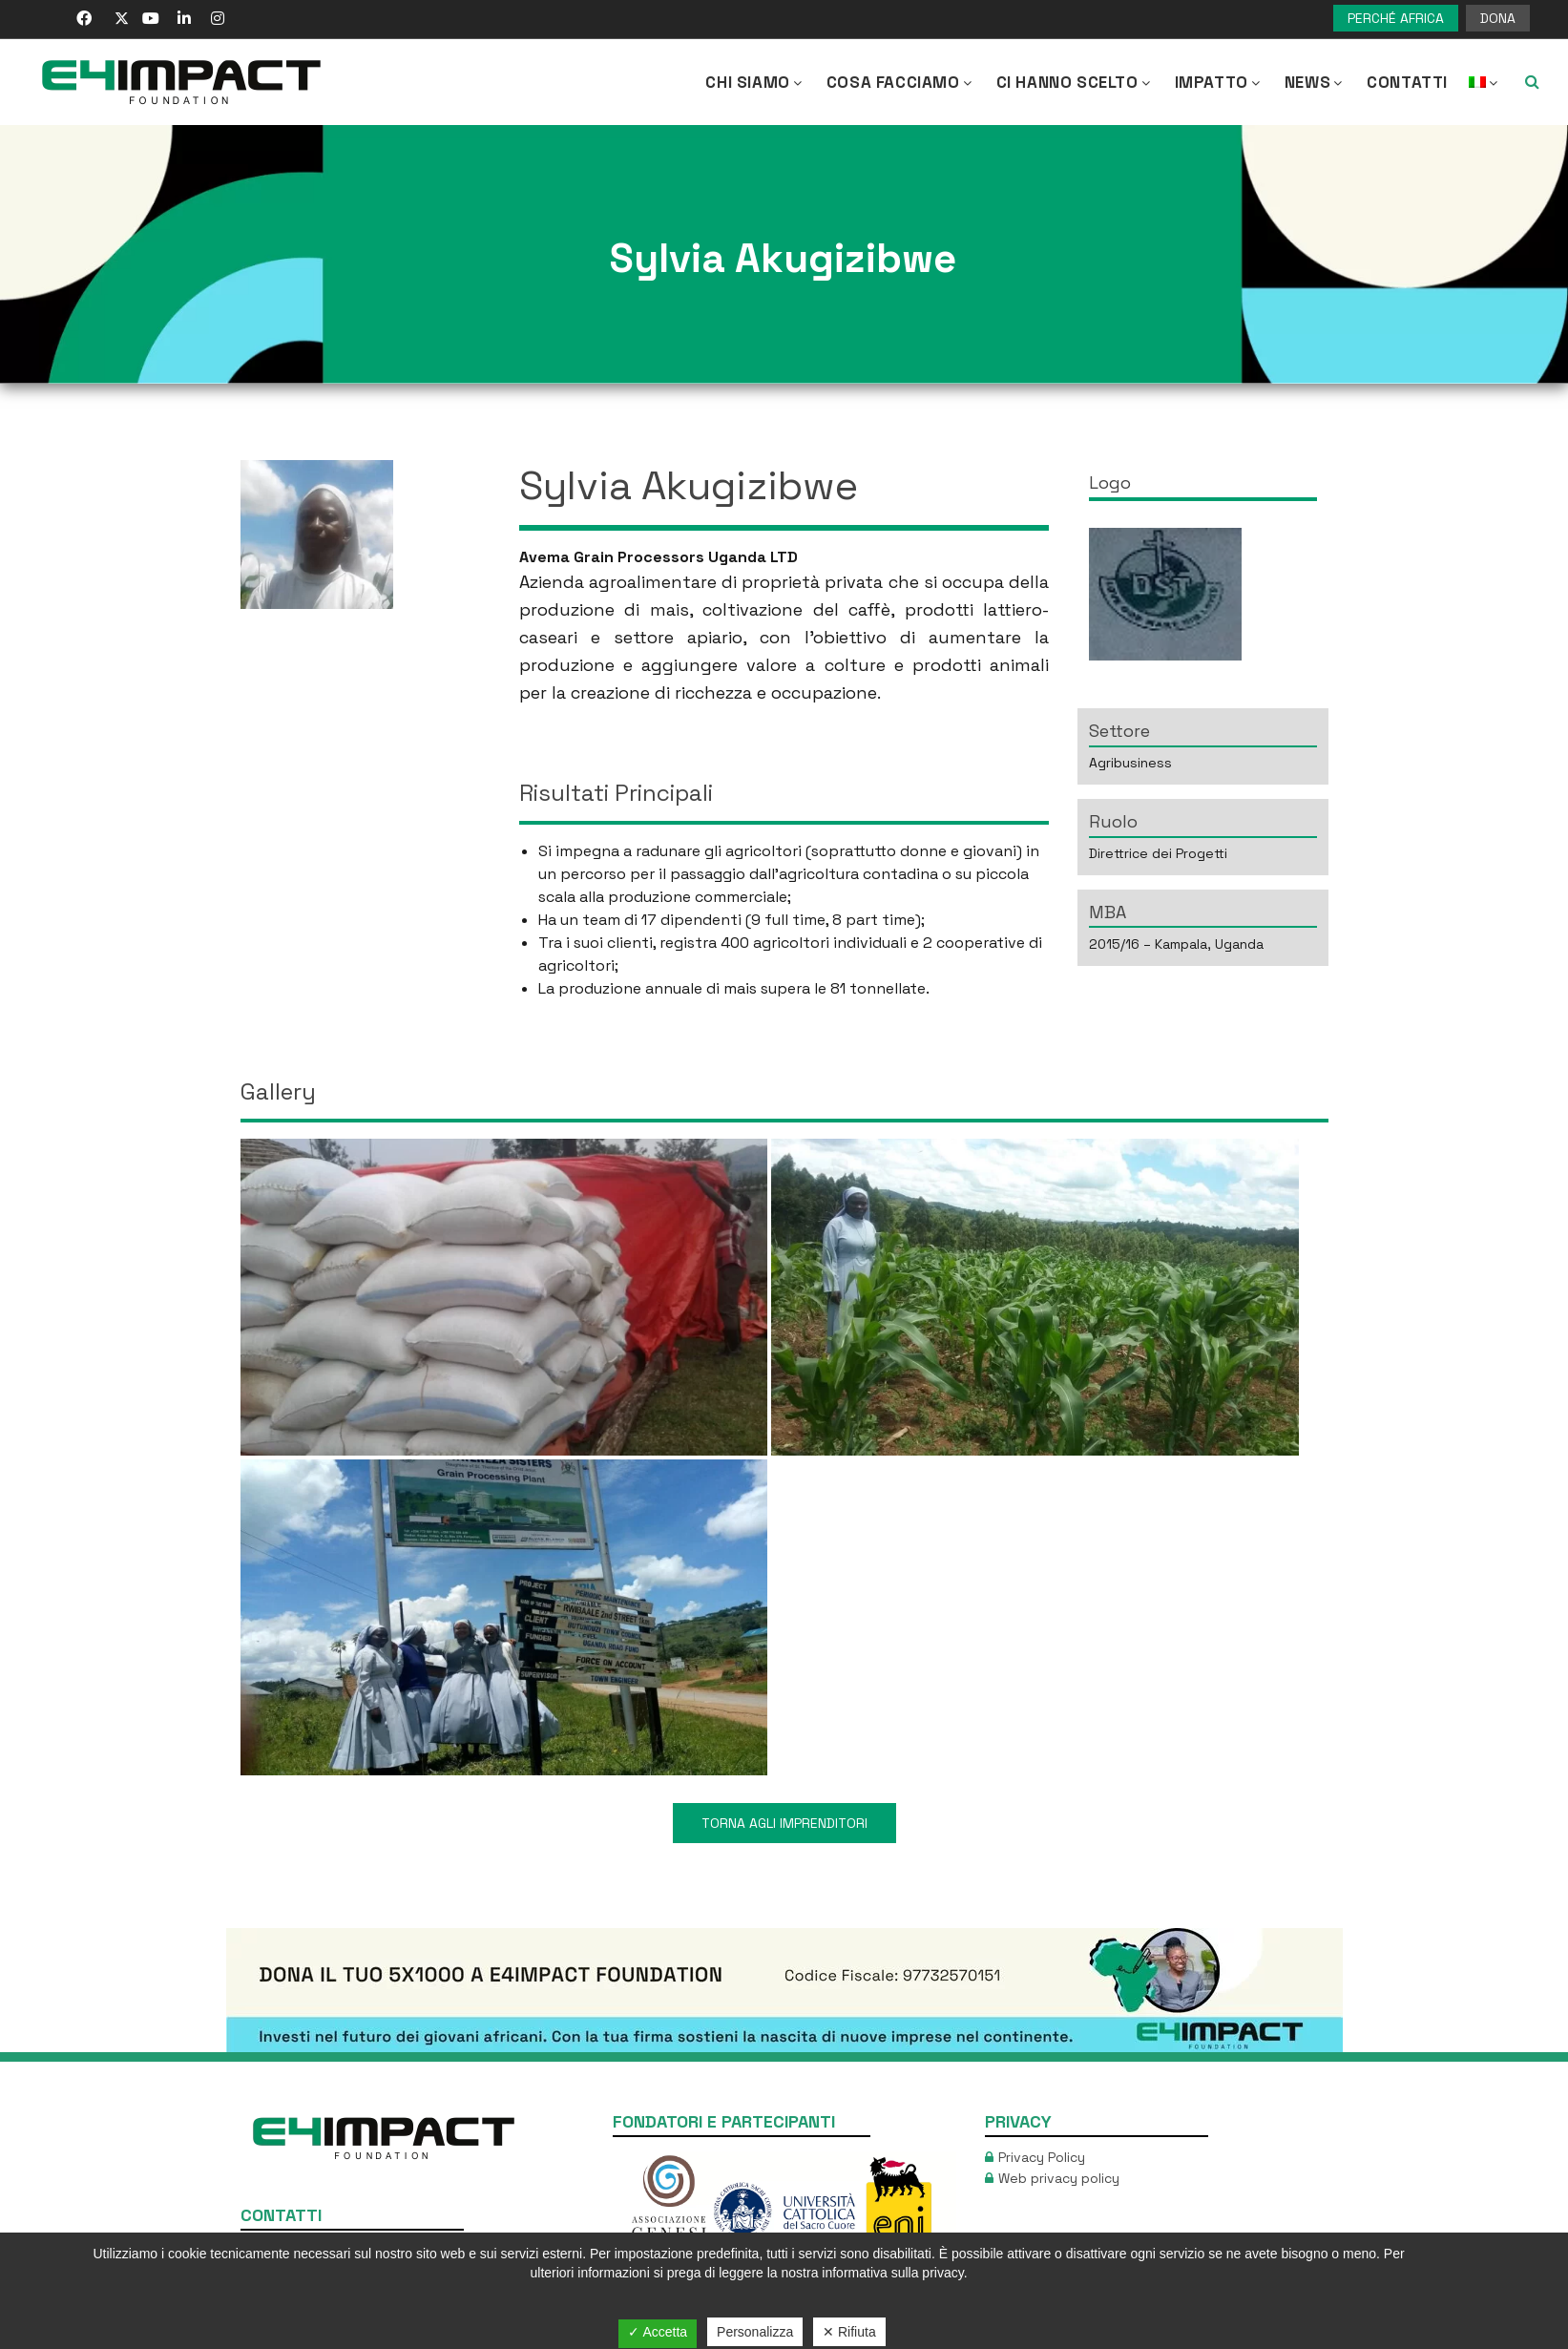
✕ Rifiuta (849, 2331)
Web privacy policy (1058, 2178)
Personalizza (755, 2331)
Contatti (1407, 82)
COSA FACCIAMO (900, 82)
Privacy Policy (1041, 2157)
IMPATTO (1219, 82)
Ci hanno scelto (1075, 82)
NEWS (1315, 82)
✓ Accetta (657, 2331)
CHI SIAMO (755, 82)
